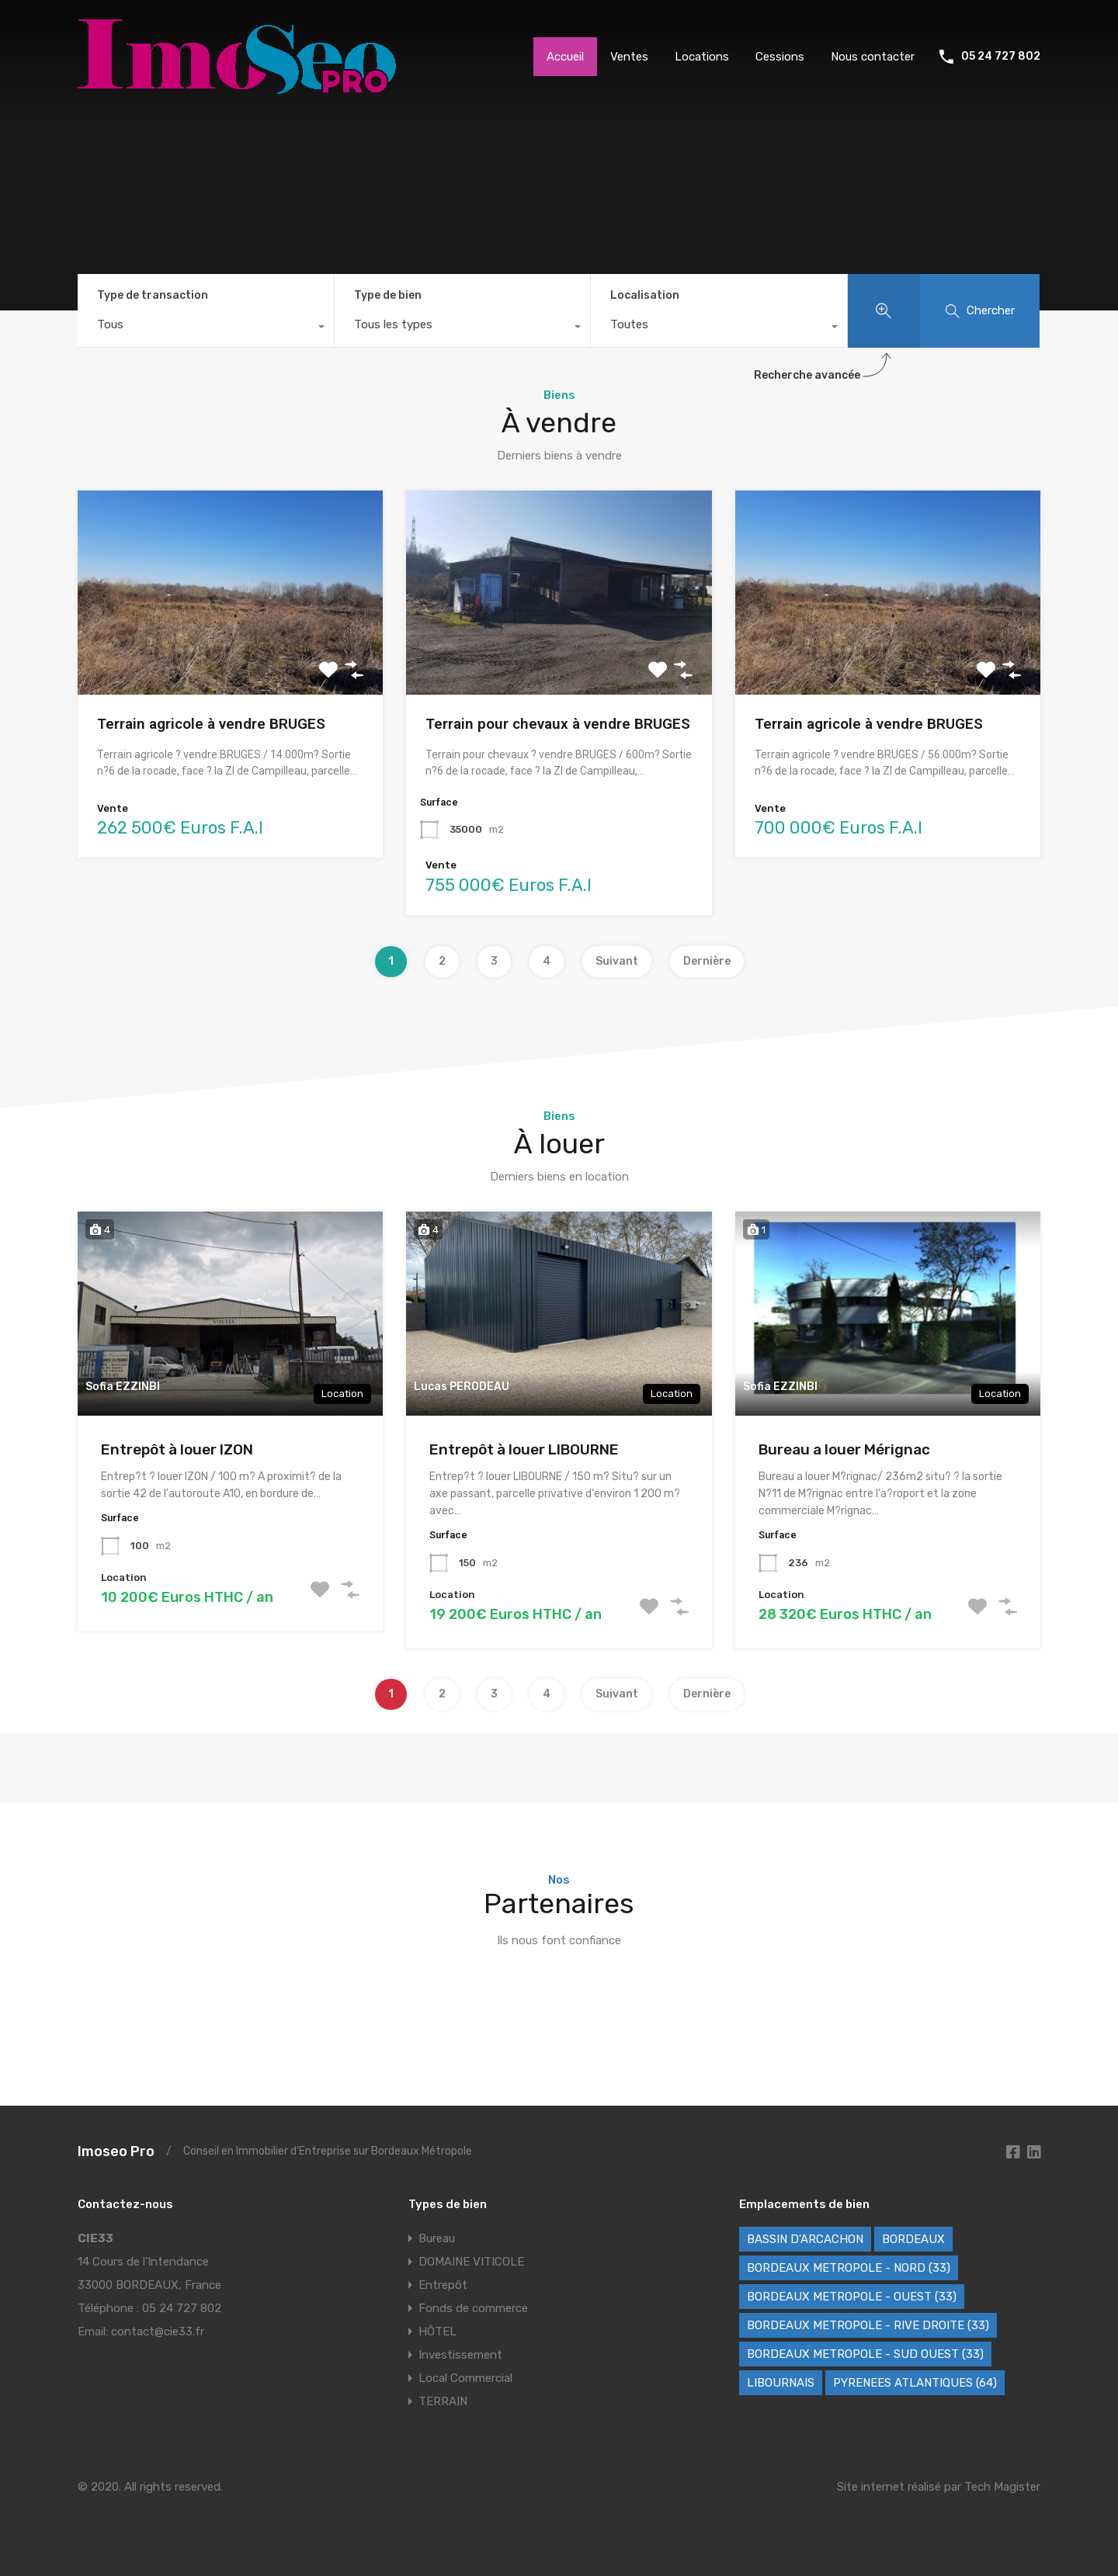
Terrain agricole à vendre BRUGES (211, 724)
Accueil (565, 57)
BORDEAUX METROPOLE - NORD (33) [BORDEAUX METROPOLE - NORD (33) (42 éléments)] (848, 2268)
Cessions (779, 57)
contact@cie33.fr (157, 2332)
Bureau (436, 2238)
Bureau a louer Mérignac (844, 1449)
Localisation (644, 295)
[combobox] (206, 328)
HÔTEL (437, 2332)
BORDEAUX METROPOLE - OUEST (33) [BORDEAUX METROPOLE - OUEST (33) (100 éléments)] (852, 2297)
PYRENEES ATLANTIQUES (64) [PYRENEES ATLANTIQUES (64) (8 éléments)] (915, 2383)
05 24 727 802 (1000, 56)
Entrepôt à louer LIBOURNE (524, 1449)
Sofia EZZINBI (122, 1386)
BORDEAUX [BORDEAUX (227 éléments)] (913, 2239)
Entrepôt (442, 2285)
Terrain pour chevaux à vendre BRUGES (557, 724)
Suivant (616, 961)
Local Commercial (465, 2378)
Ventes (629, 57)
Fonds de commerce (473, 2308)
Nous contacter (873, 57)
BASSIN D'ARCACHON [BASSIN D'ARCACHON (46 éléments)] (805, 2239)
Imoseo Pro (116, 2151)
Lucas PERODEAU (461, 1386)
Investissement (460, 2355)
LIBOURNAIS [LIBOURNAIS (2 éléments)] (780, 2383)
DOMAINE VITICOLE (471, 2262)
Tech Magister (1002, 2487)
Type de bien (388, 295)
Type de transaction (152, 295)
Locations (702, 57)
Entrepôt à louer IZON (177, 1449)
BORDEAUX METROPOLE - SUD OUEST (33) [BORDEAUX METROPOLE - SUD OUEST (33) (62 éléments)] (865, 2354)
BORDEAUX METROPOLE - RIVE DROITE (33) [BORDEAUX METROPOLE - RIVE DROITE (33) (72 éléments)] (868, 2325)
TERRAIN (442, 2401)
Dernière (707, 961)
